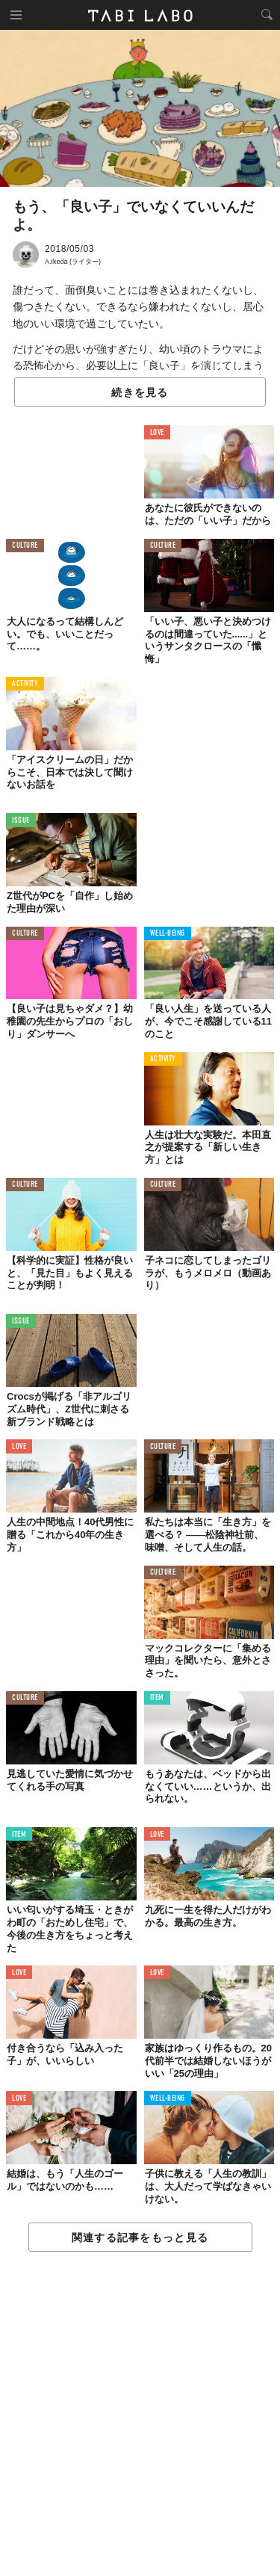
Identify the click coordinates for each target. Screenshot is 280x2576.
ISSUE (21, 821)
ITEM (157, 1698)
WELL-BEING (168, 934)
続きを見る (139, 392)
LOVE (157, 433)
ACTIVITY (25, 684)
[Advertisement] (140, 2414)
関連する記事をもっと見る (140, 2237)
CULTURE (25, 546)
